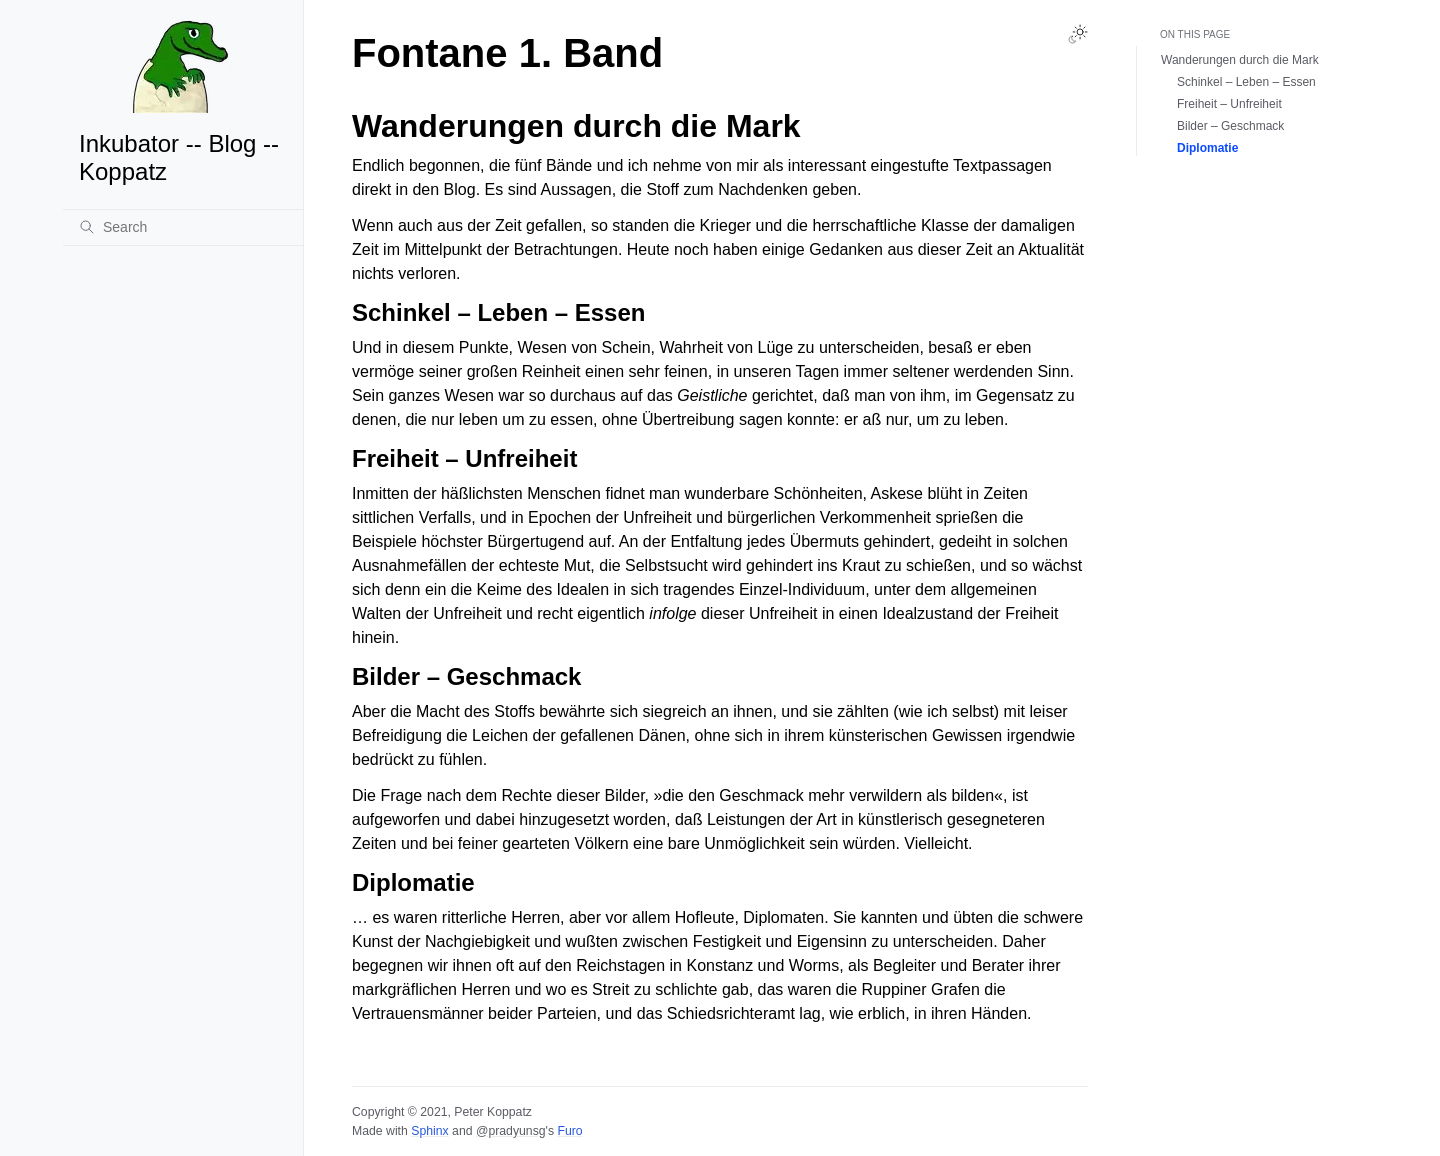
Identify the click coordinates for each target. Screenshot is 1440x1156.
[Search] (183, 227)
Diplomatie (1207, 148)
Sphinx (429, 1131)
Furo (569, 1131)
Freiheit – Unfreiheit (1229, 104)
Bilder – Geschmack (1230, 126)
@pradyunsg (511, 1131)
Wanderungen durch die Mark (1240, 60)
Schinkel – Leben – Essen (1246, 82)
